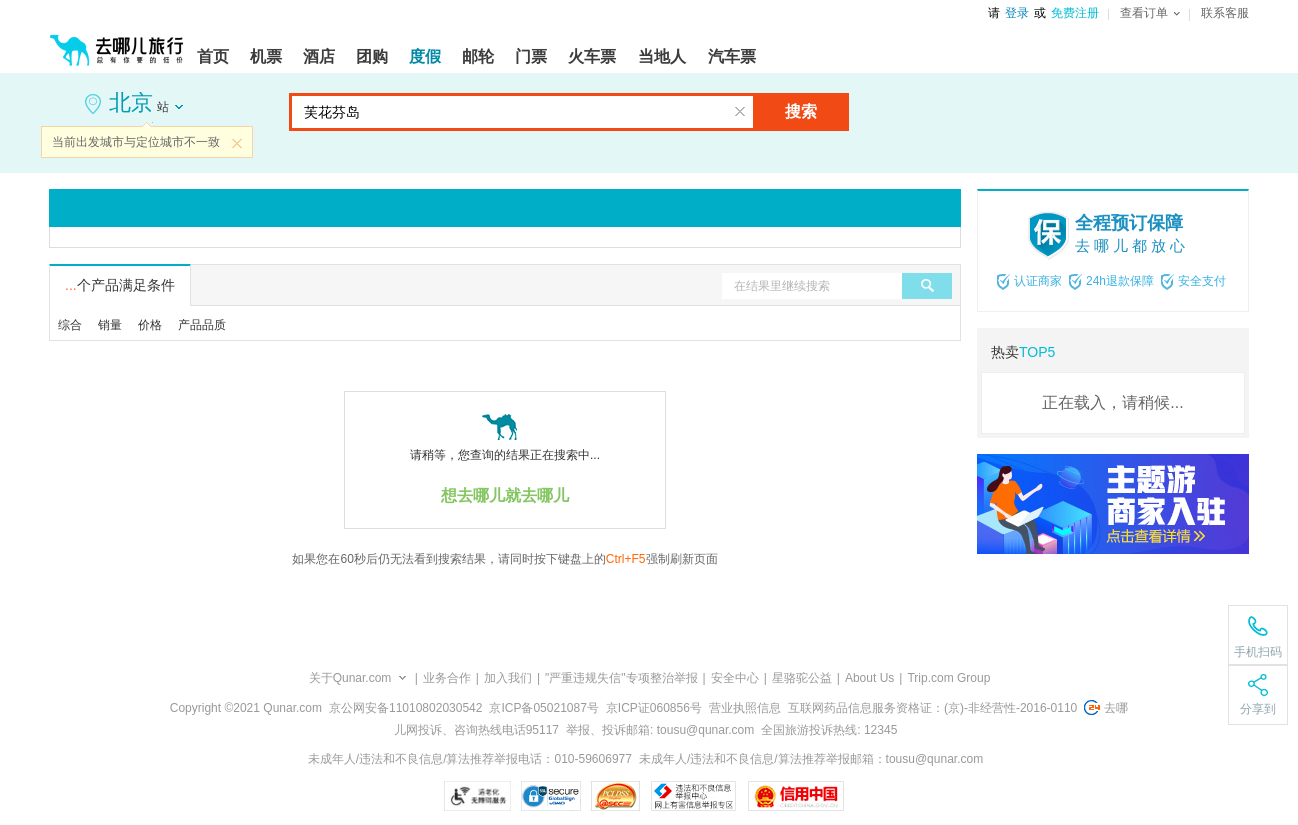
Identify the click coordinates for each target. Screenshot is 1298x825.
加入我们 (508, 678)
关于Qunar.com (350, 678)
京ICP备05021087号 (543, 708)
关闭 (237, 143)
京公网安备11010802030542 (405, 708)
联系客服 (1225, 13)
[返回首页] (117, 42)
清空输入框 (740, 112)
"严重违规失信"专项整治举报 (621, 678)
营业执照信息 (745, 708)
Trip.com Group (948, 678)
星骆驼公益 (802, 678)
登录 (1017, 13)
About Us (869, 678)
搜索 (801, 111)
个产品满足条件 (120, 285)
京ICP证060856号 (654, 708)
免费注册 (1075, 13)
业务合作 (447, 678)
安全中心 (735, 678)
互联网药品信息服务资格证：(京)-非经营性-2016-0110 (932, 708)
